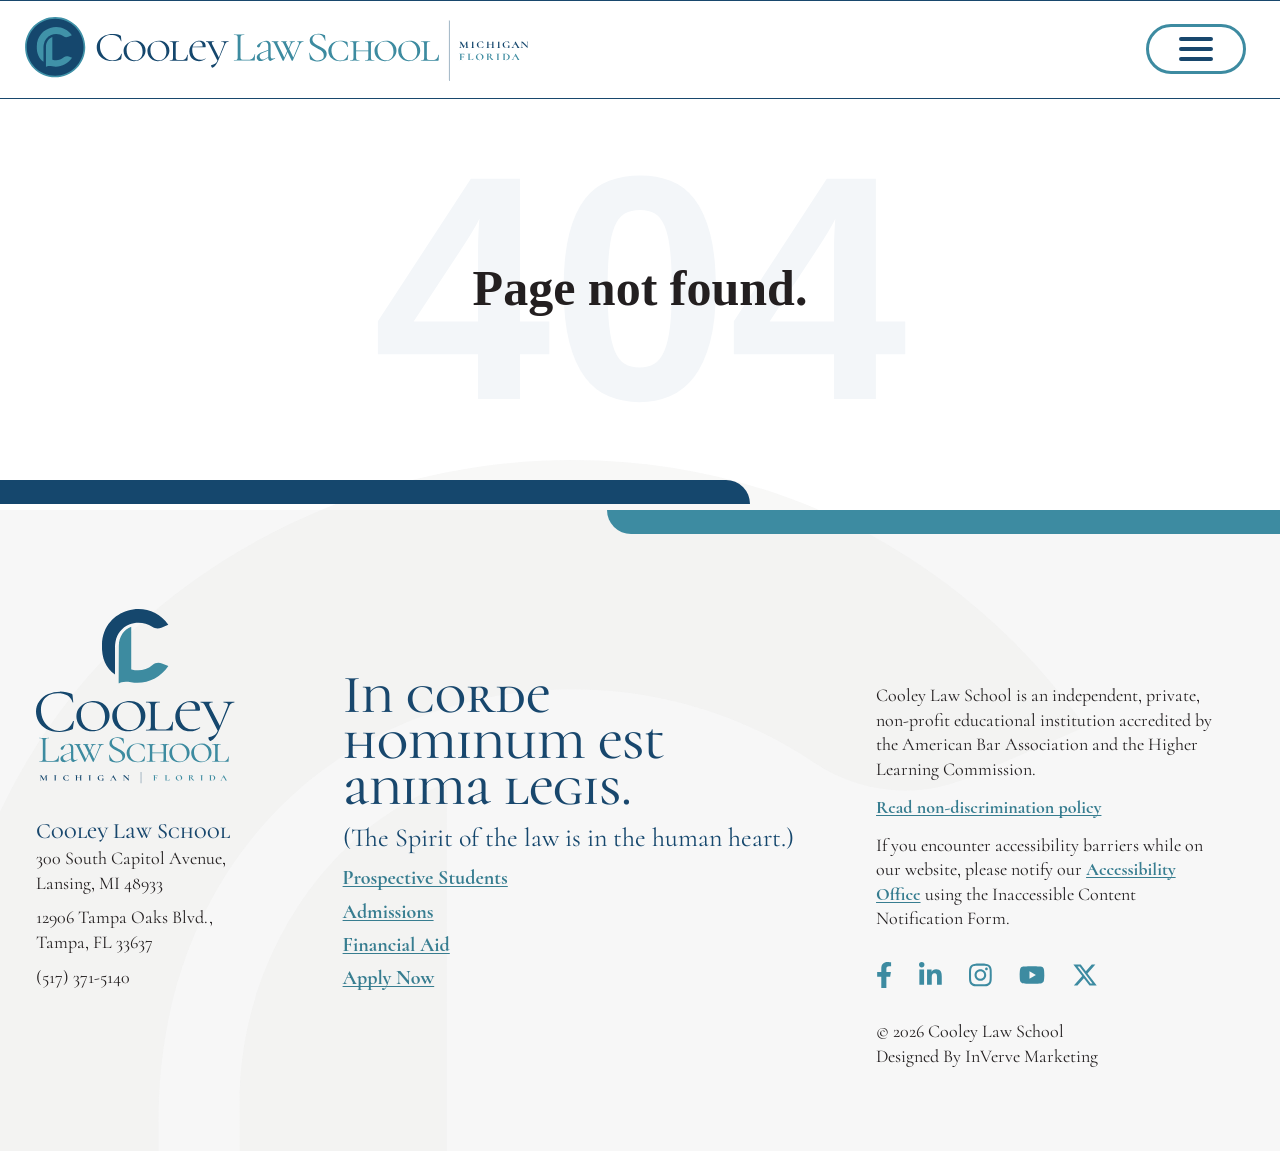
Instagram (980, 975)
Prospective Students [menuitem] (425, 878)
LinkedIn (930, 975)
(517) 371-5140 (83, 977)
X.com (1085, 975)
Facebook (884, 975)
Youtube (1032, 975)
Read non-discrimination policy (988, 807)
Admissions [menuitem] (388, 912)
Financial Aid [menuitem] (396, 945)
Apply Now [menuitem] (389, 978)
